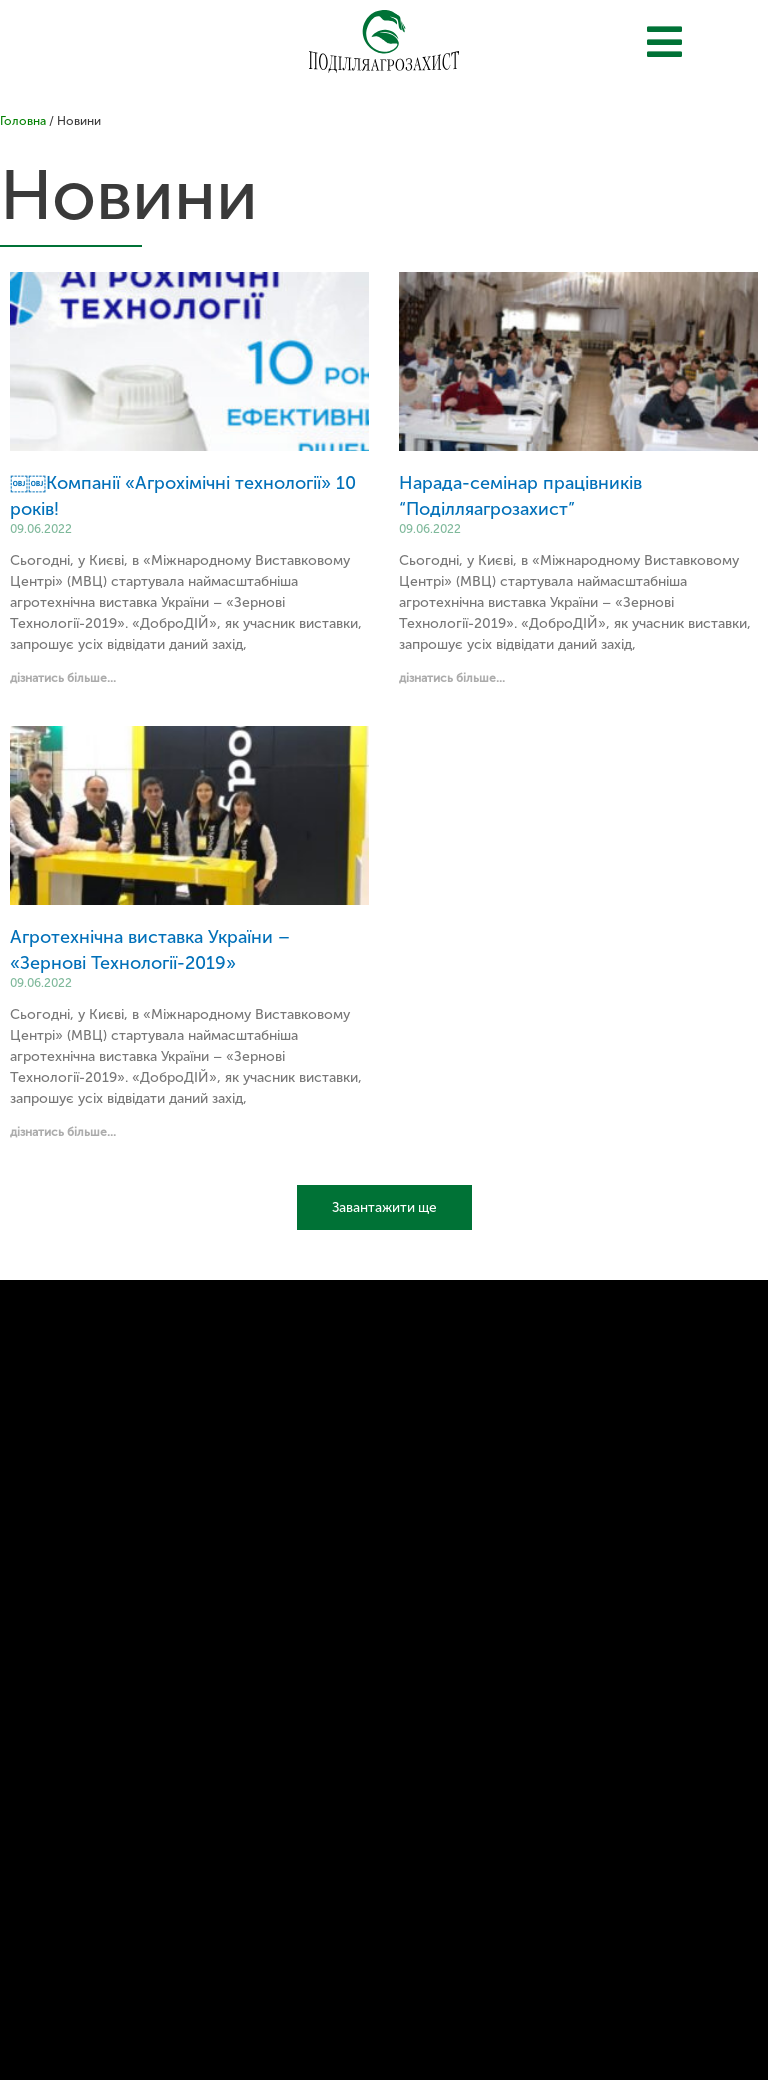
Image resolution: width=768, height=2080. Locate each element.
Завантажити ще (384, 1207)
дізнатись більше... (63, 678)
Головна (23, 121)
